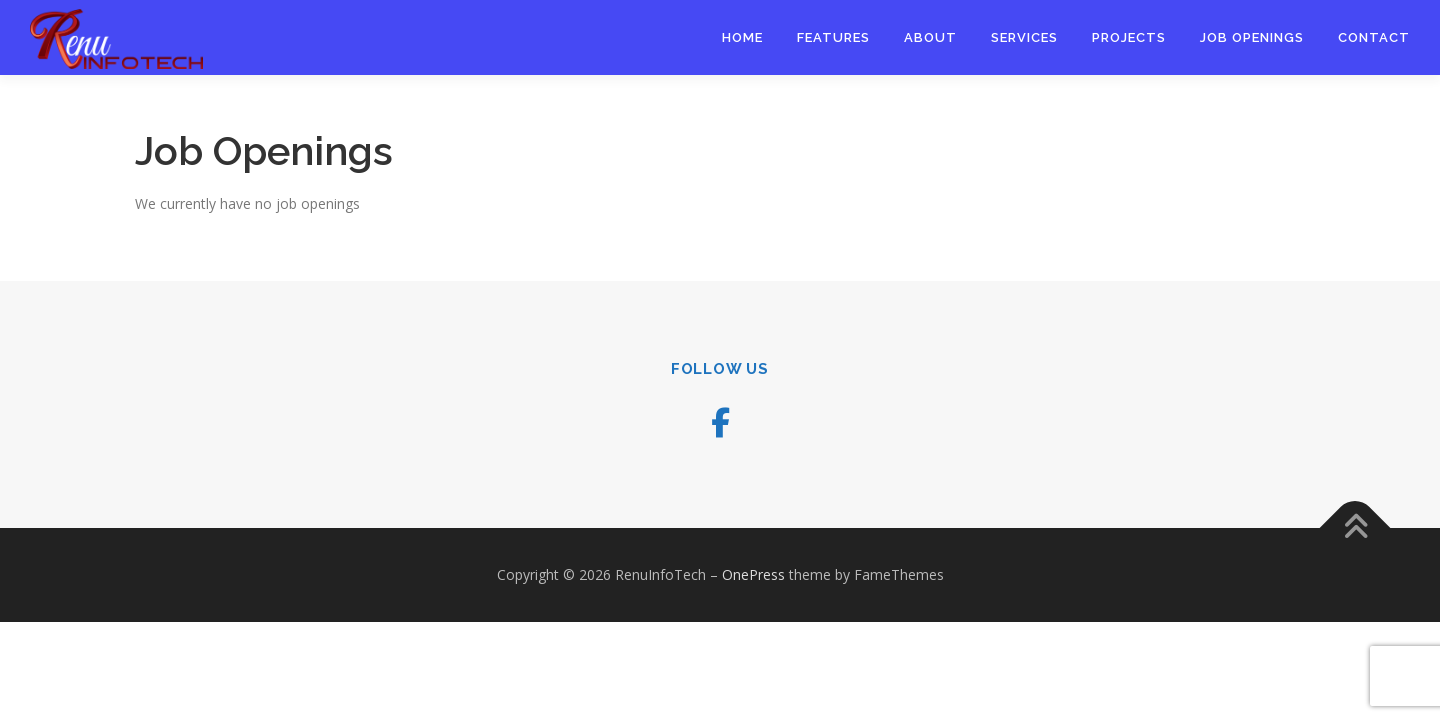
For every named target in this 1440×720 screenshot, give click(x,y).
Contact (1374, 37)
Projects (1129, 37)
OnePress (753, 574)
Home (742, 37)
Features (833, 37)
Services (1024, 37)
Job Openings (1252, 37)
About (930, 37)
